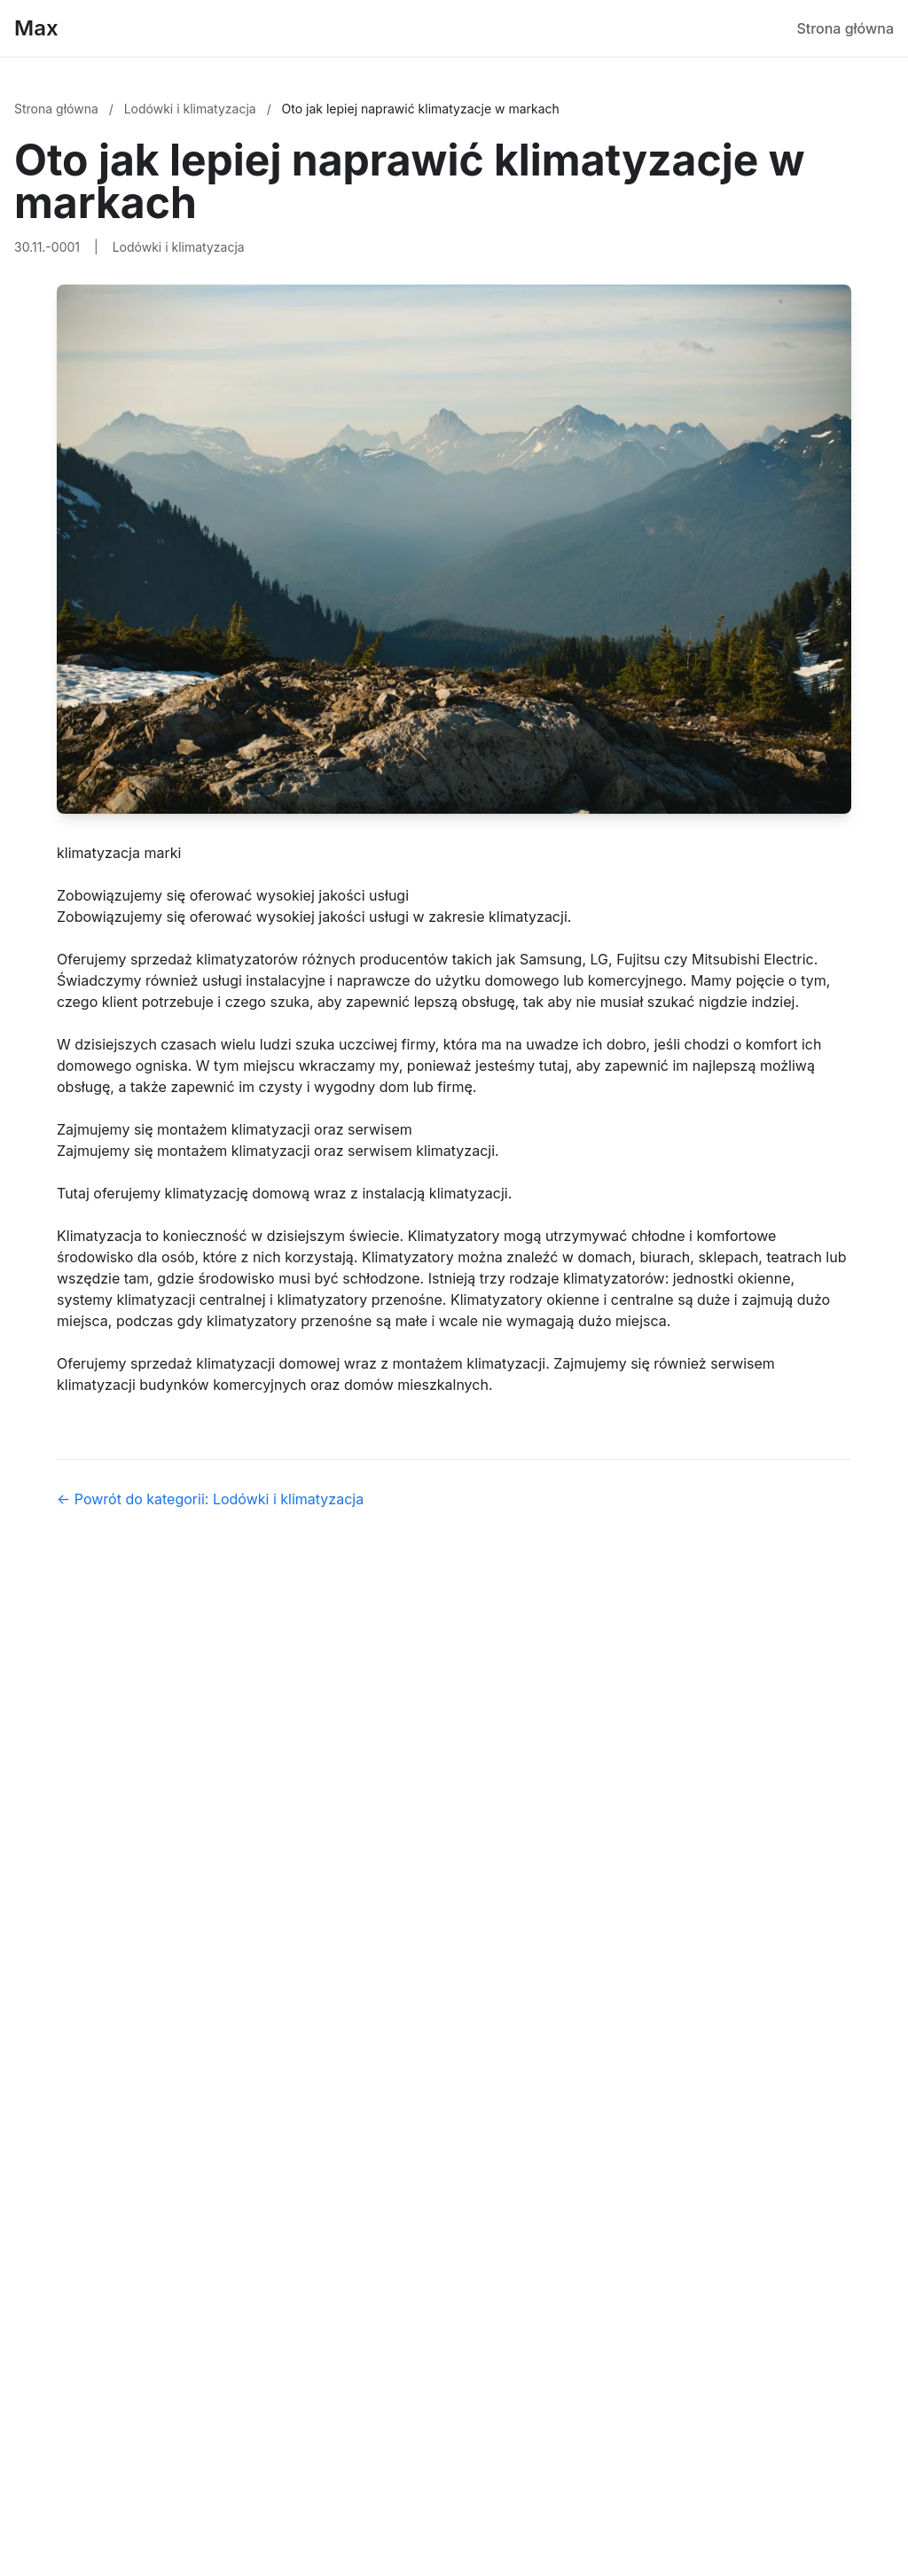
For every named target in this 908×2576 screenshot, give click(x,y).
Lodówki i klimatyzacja (192, 108)
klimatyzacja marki (119, 853)
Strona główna (845, 28)
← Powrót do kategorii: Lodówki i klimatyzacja (210, 1499)
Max (36, 28)
